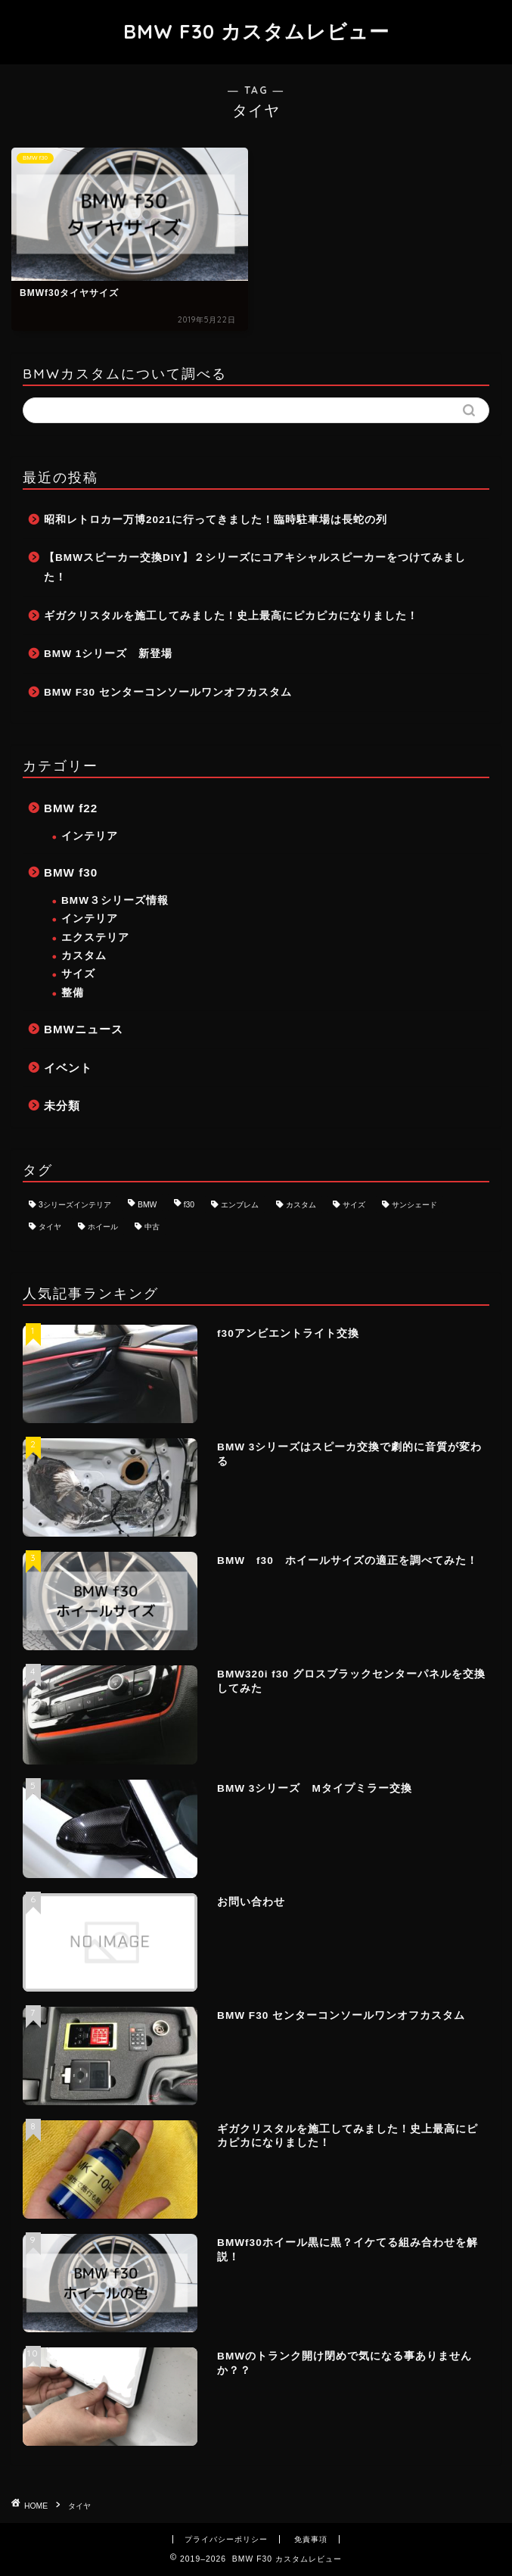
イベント (68, 1067)
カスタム (84, 955)
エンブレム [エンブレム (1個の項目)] (240, 1205)
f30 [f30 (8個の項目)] (189, 1205)
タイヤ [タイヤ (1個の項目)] (50, 1227)
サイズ (78, 974)
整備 (72, 992)
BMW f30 (71, 872)
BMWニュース (83, 1029)
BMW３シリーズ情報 (115, 900)
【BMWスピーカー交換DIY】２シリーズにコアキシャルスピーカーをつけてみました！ (255, 567)
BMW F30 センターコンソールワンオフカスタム (168, 692)
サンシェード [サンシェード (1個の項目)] (414, 1205)
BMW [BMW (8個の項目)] (147, 1205)
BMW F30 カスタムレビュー (256, 31)
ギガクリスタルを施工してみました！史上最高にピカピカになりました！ (231, 615)
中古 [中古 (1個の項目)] (152, 1227)
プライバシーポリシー (226, 2539)
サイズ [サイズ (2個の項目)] (354, 1205)
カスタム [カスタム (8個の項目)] (301, 1205)
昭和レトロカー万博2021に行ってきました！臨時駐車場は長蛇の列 (215, 519)
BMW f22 (71, 808)
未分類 (62, 1105)
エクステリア (95, 937)
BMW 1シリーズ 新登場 (108, 653)
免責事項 (310, 2539)
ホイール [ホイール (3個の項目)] (103, 1227)
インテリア (89, 836)
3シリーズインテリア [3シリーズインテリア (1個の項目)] (75, 1205)
